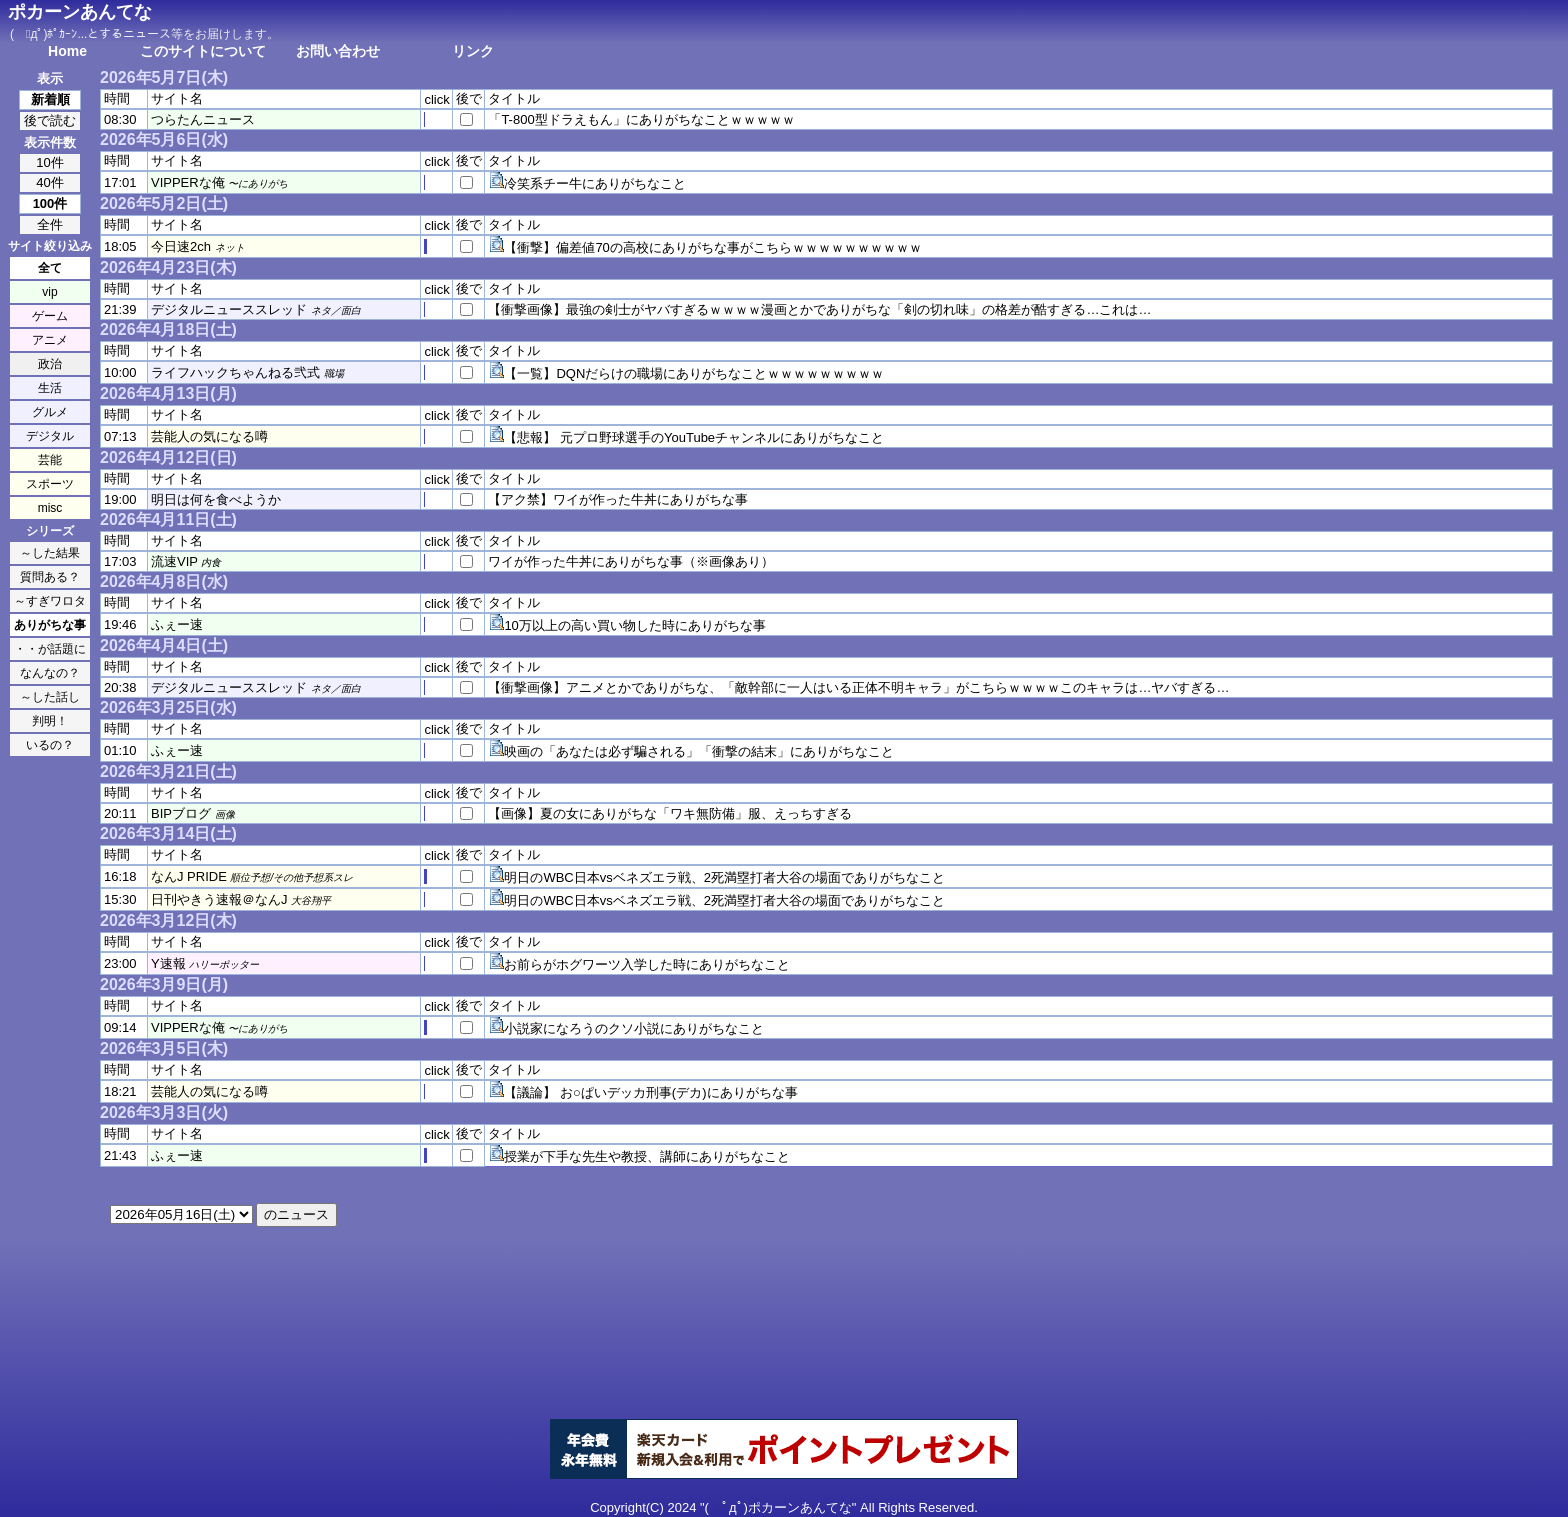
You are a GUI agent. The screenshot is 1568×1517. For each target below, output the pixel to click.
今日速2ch (181, 246)
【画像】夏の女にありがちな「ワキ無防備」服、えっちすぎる (670, 813)
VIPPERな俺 (188, 182)
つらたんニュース (203, 119)
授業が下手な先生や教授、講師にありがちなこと (647, 1156)
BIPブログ (181, 813)
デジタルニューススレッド (229, 309)
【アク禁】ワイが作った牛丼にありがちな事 (618, 499)
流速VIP (174, 561)
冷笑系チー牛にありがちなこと (595, 183)
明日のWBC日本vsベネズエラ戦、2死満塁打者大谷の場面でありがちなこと (724, 877)
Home (67, 51)
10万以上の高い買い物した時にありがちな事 (634, 625)
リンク (473, 51)
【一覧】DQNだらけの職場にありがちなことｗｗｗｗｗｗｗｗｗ (694, 373)
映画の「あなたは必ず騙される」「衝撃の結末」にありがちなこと (699, 751)
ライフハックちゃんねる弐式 (235, 372)
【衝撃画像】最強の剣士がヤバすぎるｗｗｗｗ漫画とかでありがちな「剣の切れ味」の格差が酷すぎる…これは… (819, 309)
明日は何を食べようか (216, 499)
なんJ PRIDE (189, 876)
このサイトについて (203, 51)
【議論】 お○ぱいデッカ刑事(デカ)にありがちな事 (650, 1092)
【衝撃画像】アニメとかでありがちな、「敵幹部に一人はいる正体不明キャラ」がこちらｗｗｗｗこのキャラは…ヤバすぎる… (858, 687)
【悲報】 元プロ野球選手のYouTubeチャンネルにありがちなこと (694, 437)
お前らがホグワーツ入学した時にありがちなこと (647, 964)
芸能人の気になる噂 (209, 436)
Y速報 (168, 963)
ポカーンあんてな (80, 12)
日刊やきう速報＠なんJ (219, 899)
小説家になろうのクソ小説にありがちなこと (634, 1028)
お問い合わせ (338, 51)
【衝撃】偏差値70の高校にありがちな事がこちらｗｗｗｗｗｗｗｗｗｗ (712, 247)
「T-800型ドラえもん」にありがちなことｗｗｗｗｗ (641, 119)
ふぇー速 (177, 624)
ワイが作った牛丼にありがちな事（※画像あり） (631, 561)
